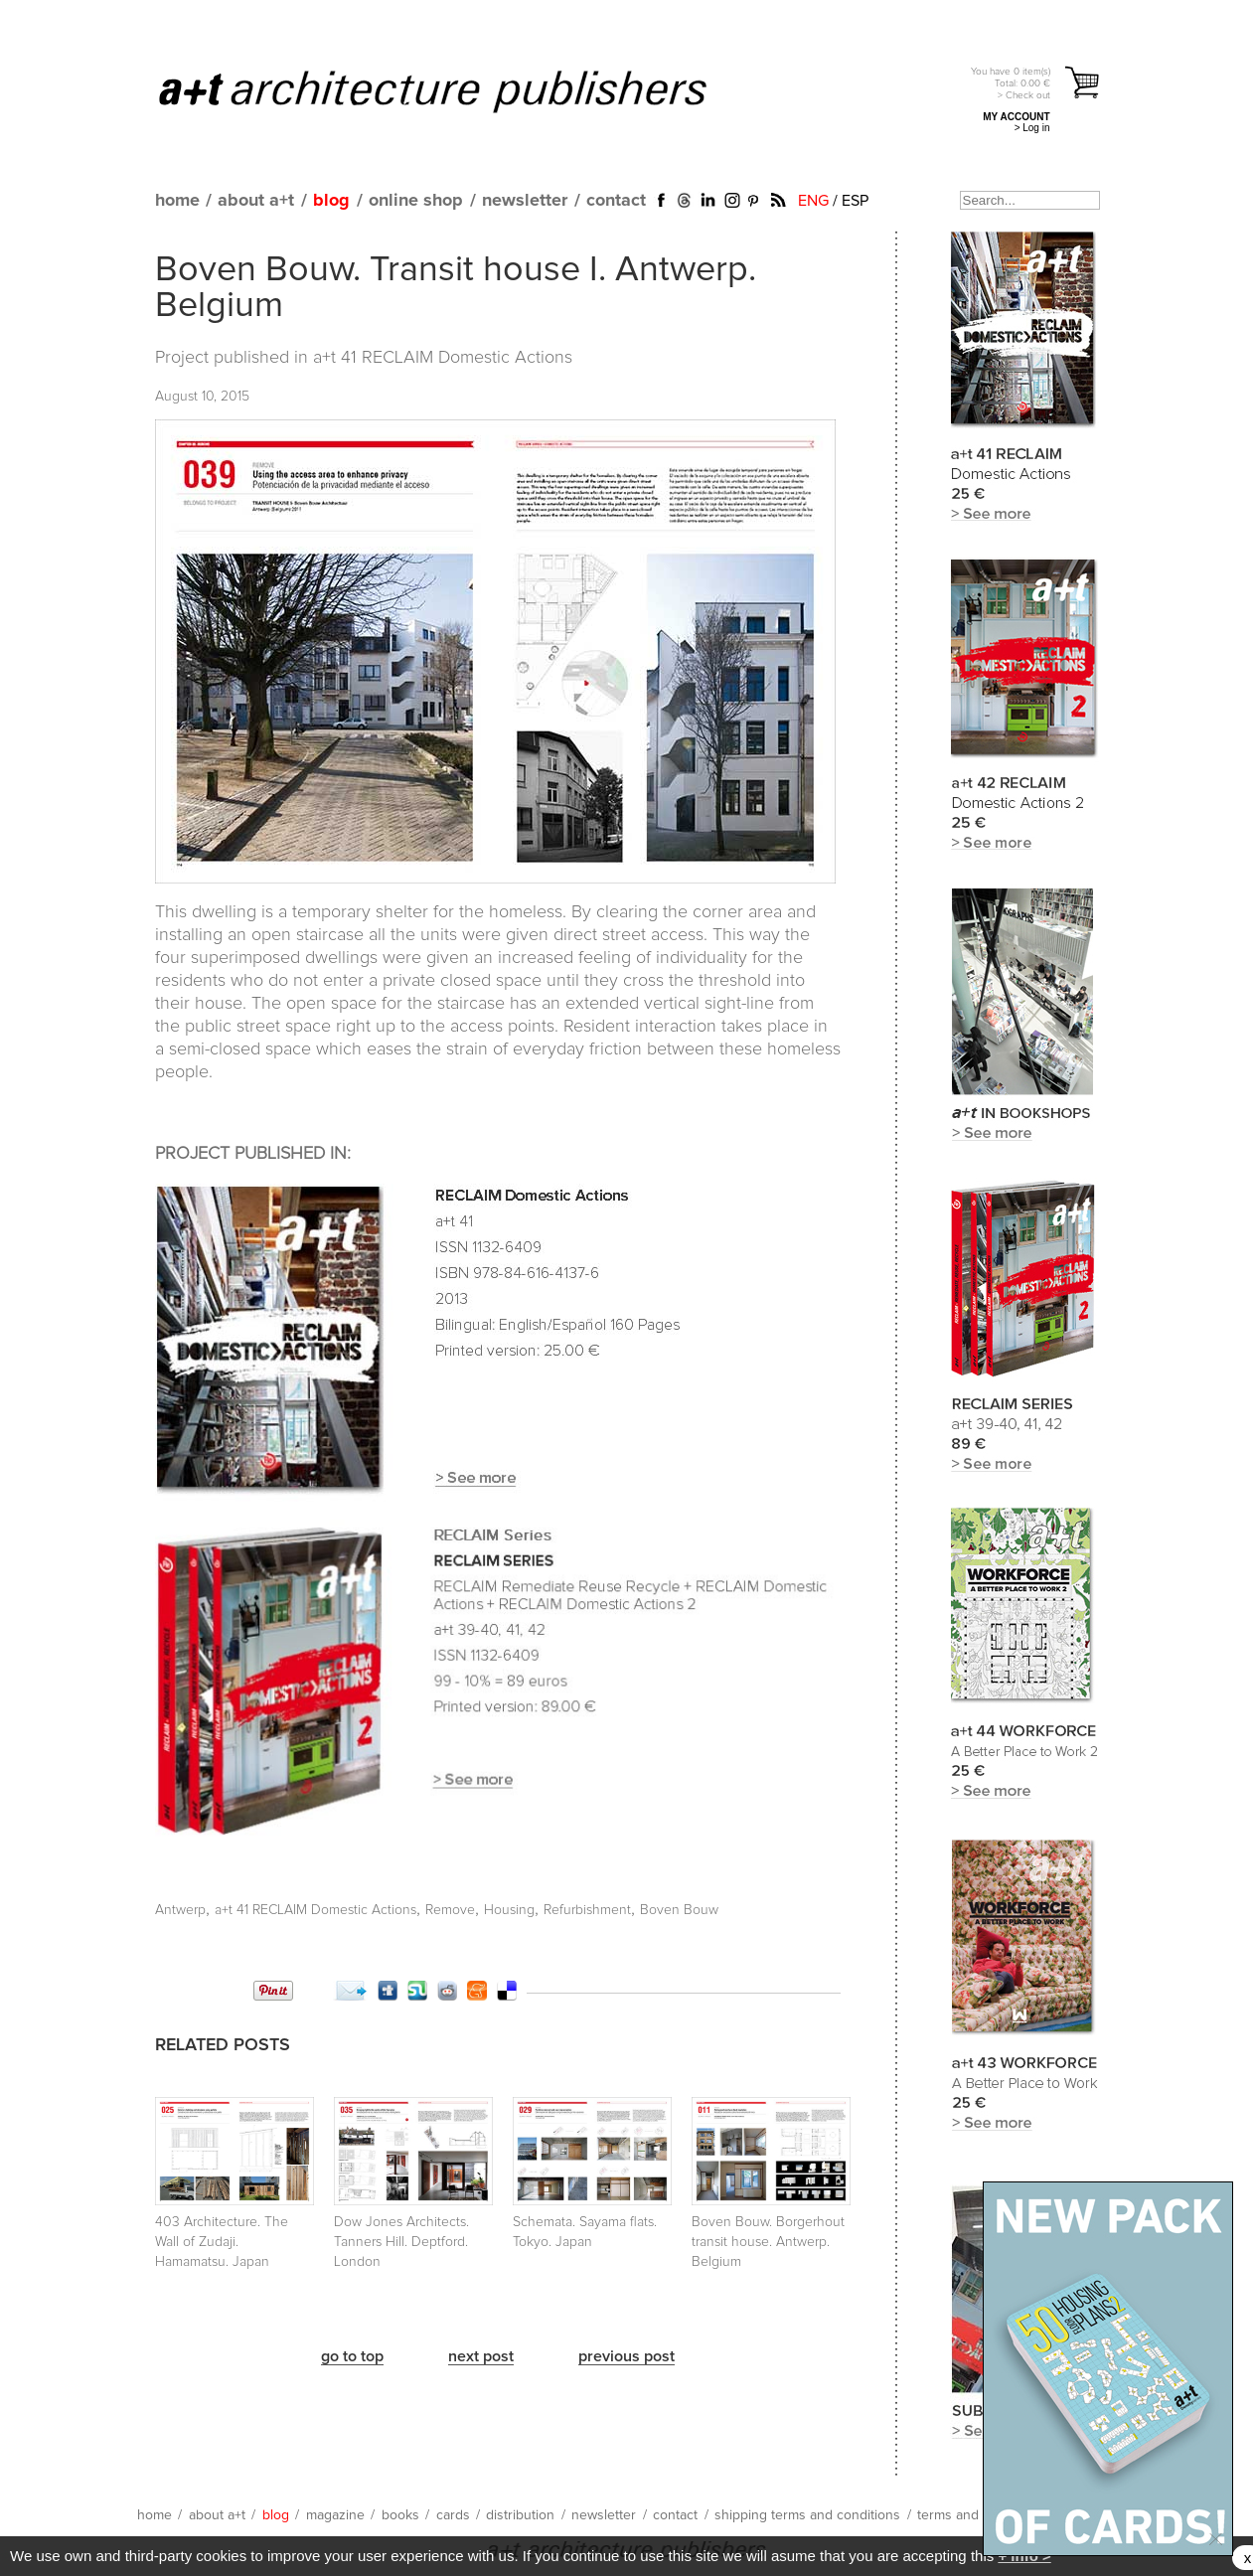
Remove (450, 1910)
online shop (416, 201)
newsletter (524, 201)
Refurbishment (587, 1910)
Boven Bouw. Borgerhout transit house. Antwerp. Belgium (768, 2242)
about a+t (256, 201)
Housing (509, 1910)
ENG (813, 201)
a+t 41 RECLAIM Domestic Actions (442, 358)
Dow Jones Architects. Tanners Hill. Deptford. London (401, 2242)
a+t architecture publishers (457, 90)
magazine (335, 2515)
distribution (520, 2515)
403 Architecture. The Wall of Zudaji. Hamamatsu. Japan (221, 2242)
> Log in (1032, 127)
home (177, 201)
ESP (855, 201)
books (400, 2515)
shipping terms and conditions (807, 2515)
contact (616, 201)
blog (331, 201)
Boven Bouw (679, 1910)
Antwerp (180, 1910)
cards (453, 2515)
